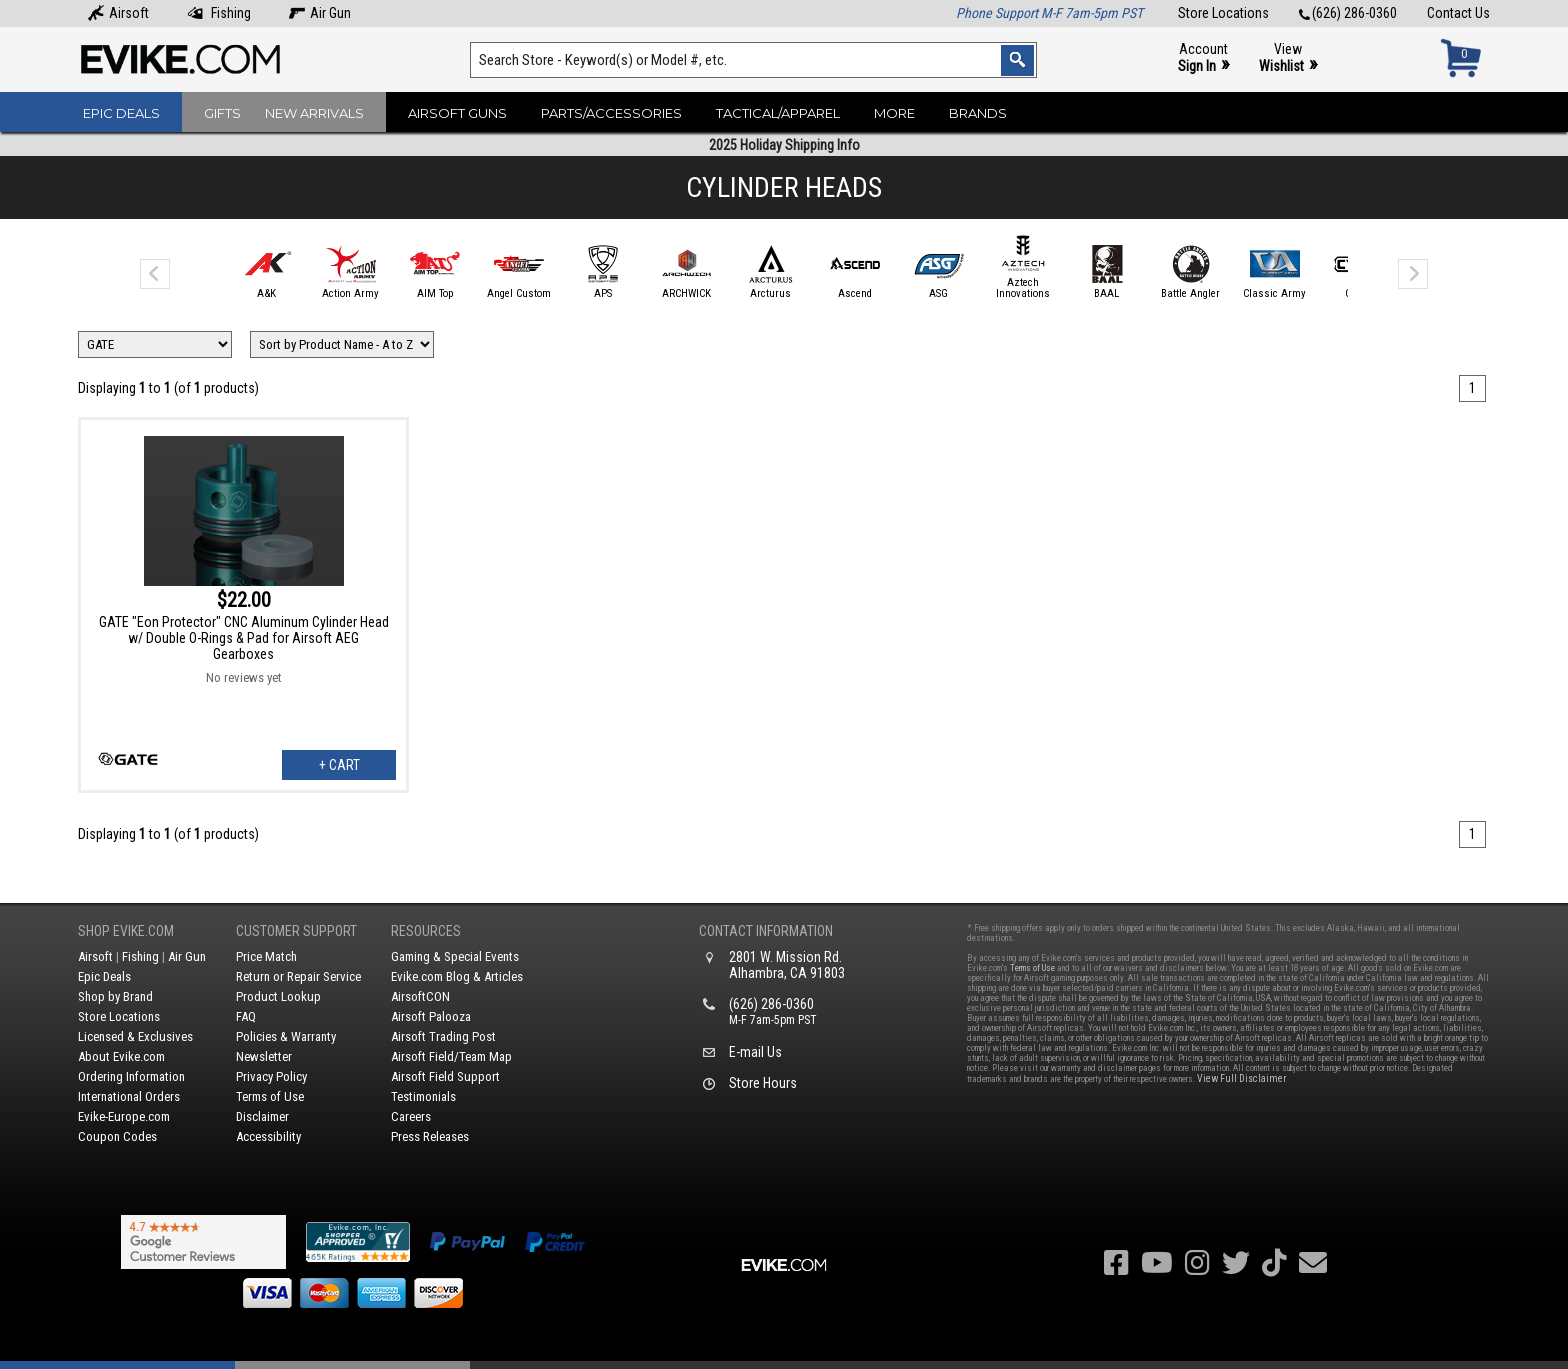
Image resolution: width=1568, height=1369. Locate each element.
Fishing (219, 13)
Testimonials (423, 1096)
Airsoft (118, 13)
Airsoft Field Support (445, 1076)
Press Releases (430, 1136)
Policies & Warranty (286, 1036)
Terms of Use (270, 1096)
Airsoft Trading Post (443, 1036)
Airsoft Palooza (431, 1016)
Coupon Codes (117, 1136)
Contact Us (1458, 13)
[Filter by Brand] (155, 344)
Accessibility (268, 1136)
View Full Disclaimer (1241, 1078)
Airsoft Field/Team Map (451, 1056)
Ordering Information (131, 1076)
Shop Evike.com (126, 931)
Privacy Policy (271, 1076)
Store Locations (1223, 13)
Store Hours (763, 1083)
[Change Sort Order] (342, 344)
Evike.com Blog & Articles (457, 976)
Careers (411, 1116)
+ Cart (339, 765)
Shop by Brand (115, 996)
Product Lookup (278, 996)
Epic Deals (121, 113)
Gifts (222, 113)
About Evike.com (121, 1056)
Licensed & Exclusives (135, 1036)
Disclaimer (262, 1116)
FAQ (246, 1016)
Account (1203, 58)
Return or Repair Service (298, 976)
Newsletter (264, 1056)
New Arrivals (314, 113)
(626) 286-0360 (1348, 13)
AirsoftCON (420, 996)
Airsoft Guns (457, 113)
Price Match (266, 956)
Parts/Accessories (611, 113)
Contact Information (766, 931)
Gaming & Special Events (455, 956)
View (1288, 58)
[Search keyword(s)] (753, 60)
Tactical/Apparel (778, 113)
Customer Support (296, 931)
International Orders (129, 1096)
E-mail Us (755, 1052)
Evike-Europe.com (124, 1116)
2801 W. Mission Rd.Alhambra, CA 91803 (787, 965)
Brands (978, 113)
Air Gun (320, 13)
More (894, 113)
